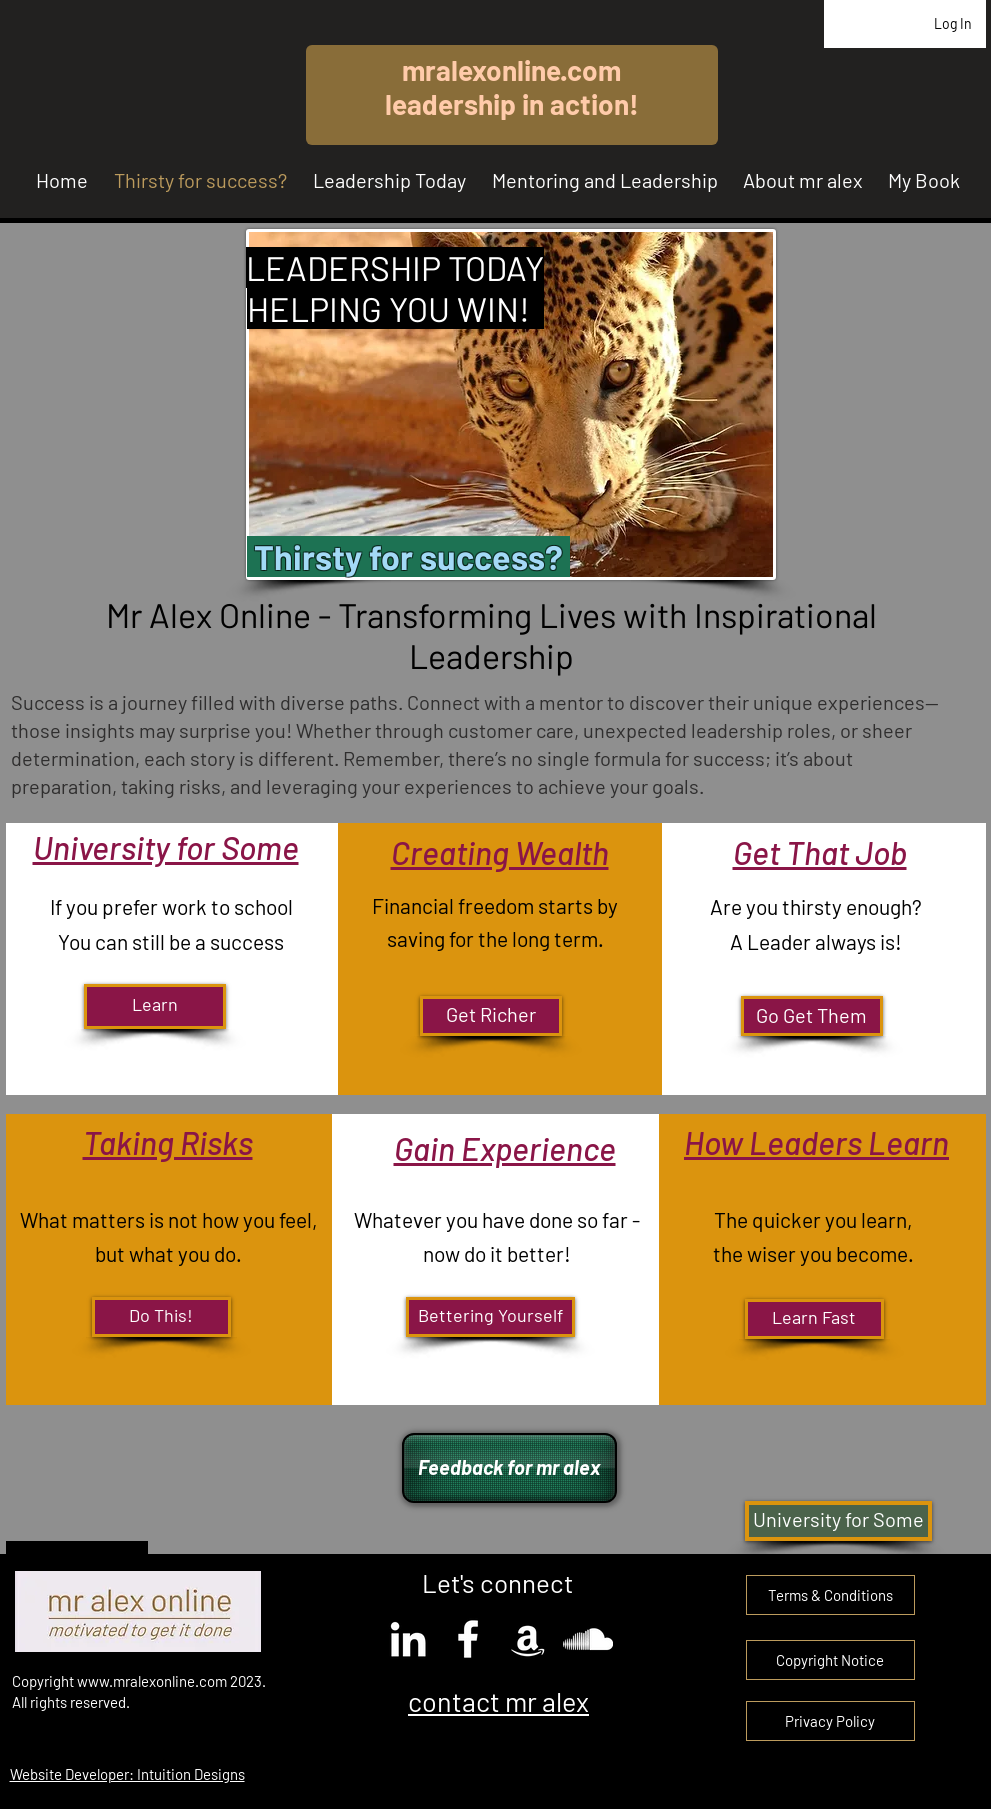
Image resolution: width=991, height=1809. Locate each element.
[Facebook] (468, 1639)
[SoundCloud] (588, 1639)
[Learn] (155, 1006)
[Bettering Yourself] (490, 1317)
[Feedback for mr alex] (509, 1468)
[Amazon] (528, 1639)
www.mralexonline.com (152, 1681)
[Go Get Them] (812, 1016)
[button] (830, 1660)
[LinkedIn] (408, 1639)
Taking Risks (168, 1142)
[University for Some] (838, 1521)
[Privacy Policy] (830, 1721)
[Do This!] (161, 1317)
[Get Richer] (491, 1016)
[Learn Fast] (814, 1319)
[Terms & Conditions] (830, 1595)
